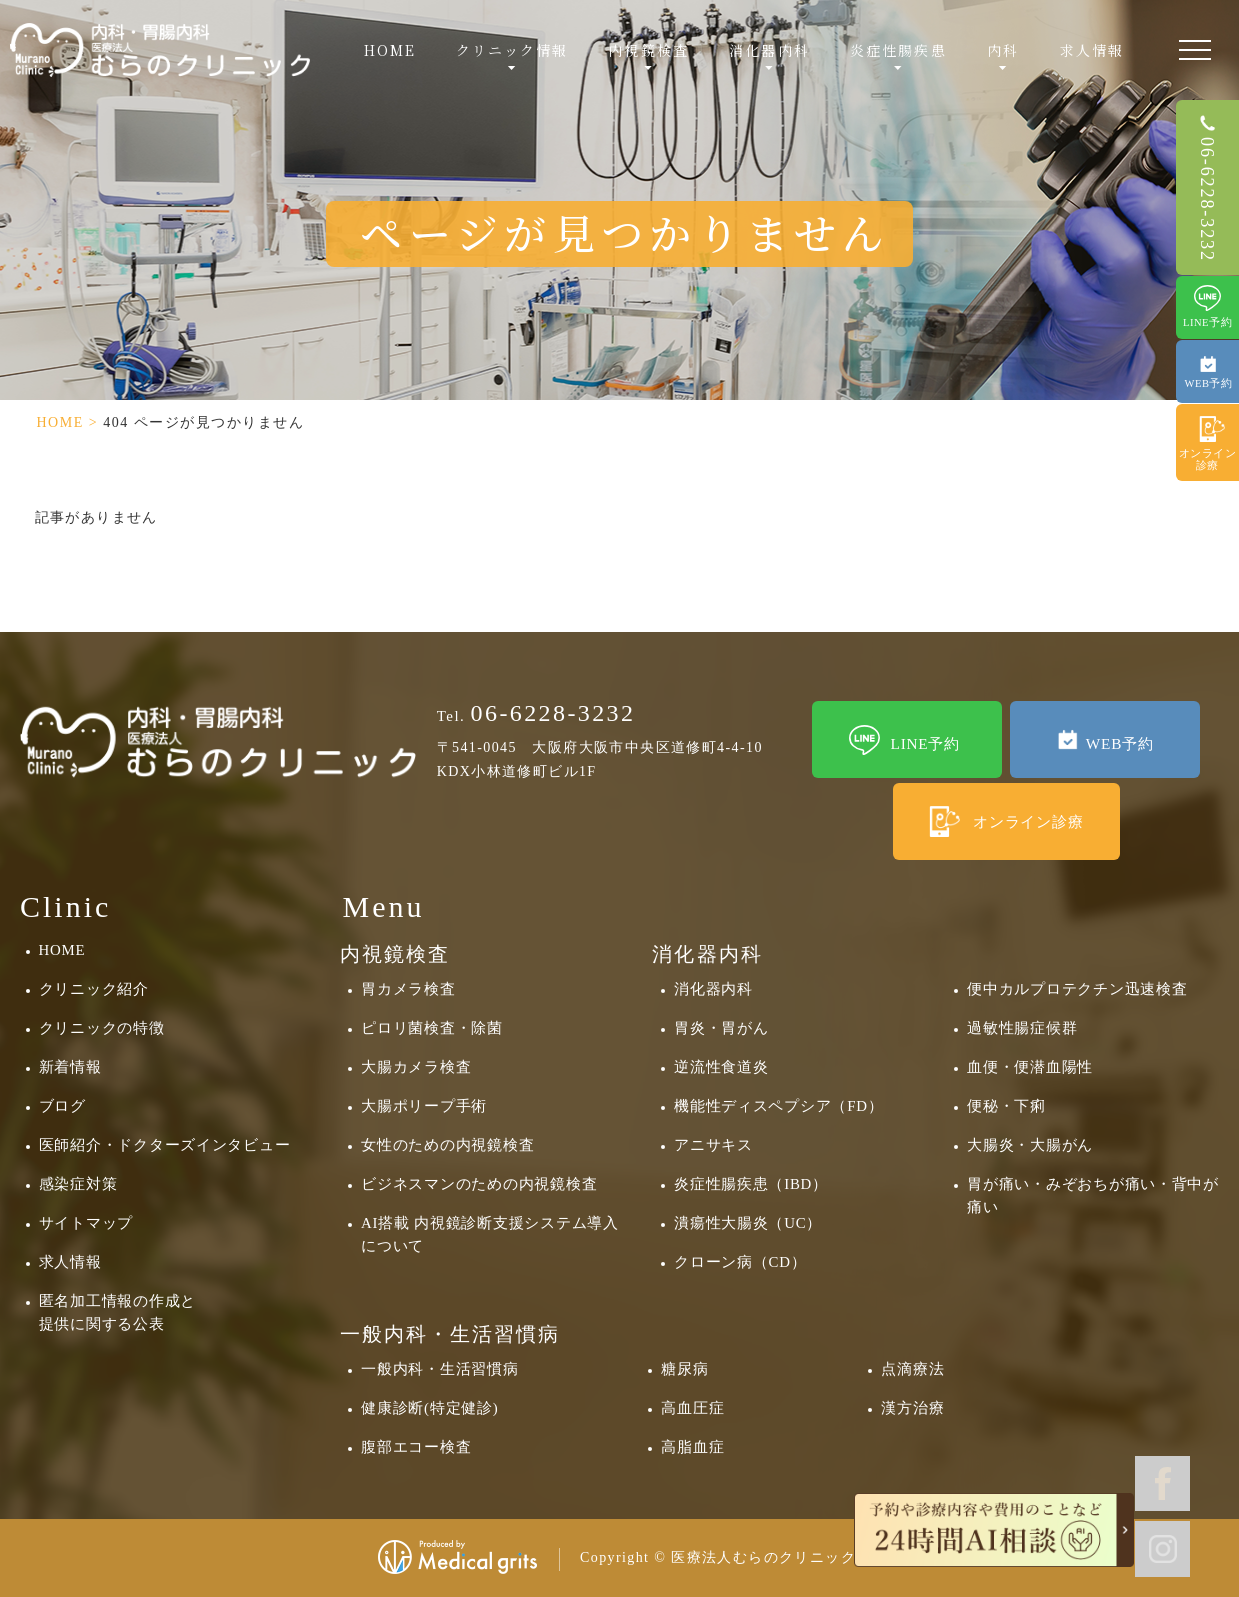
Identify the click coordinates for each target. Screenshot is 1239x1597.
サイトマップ (86, 1223)
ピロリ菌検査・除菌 (432, 1028)
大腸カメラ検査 (416, 1067)
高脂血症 (692, 1447)
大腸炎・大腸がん (1030, 1145)
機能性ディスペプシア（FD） (778, 1106)
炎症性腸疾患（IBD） (751, 1184)
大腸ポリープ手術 (424, 1106)
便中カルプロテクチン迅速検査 (1077, 989)
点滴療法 (912, 1369)
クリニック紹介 (94, 989)
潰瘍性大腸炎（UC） (748, 1223)
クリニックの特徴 (102, 1028)
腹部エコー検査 (416, 1447)
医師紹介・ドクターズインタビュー (165, 1145)
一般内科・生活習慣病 (439, 1369)
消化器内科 (713, 989)
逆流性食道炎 (721, 1067)
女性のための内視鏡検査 (447, 1145)
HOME (390, 50)
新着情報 (70, 1067)
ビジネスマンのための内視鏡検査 (479, 1184)
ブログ (62, 1106)
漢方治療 (912, 1408)
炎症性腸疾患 (898, 50)
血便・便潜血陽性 (1030, 1067)
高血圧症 (692, 1408)
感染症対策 (78, 1184)
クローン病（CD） (740, 1262)
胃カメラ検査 (408, 989)
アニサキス (713, 1145)
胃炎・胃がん (721, 1028)
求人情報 (1092, 50)
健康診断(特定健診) (429, 1408)
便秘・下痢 (1006, 1106)
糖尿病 (684, 1369)
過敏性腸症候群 (1022, 1028)
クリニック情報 (512, 50)
